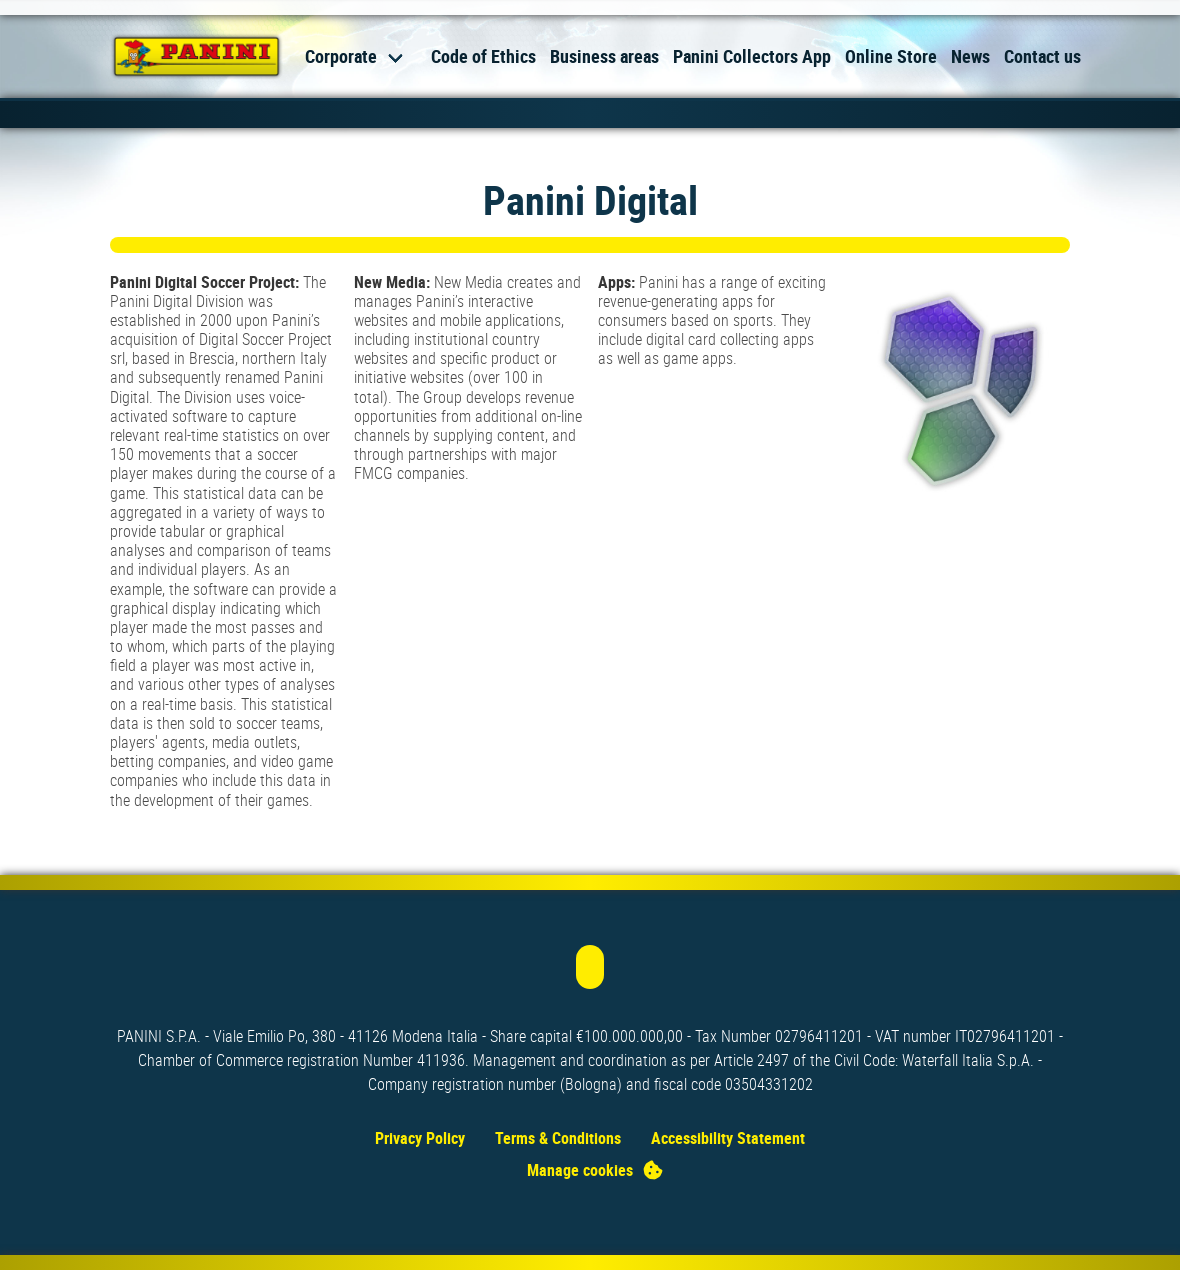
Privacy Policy (420, 1138)
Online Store (891, 56)
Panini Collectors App (752, 56)
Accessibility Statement (728, 1138)
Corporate (341, 56)
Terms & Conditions (558, 1138)
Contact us (1042, 56)
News (970, 56)
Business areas (604, 56)
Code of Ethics (483, 56)
